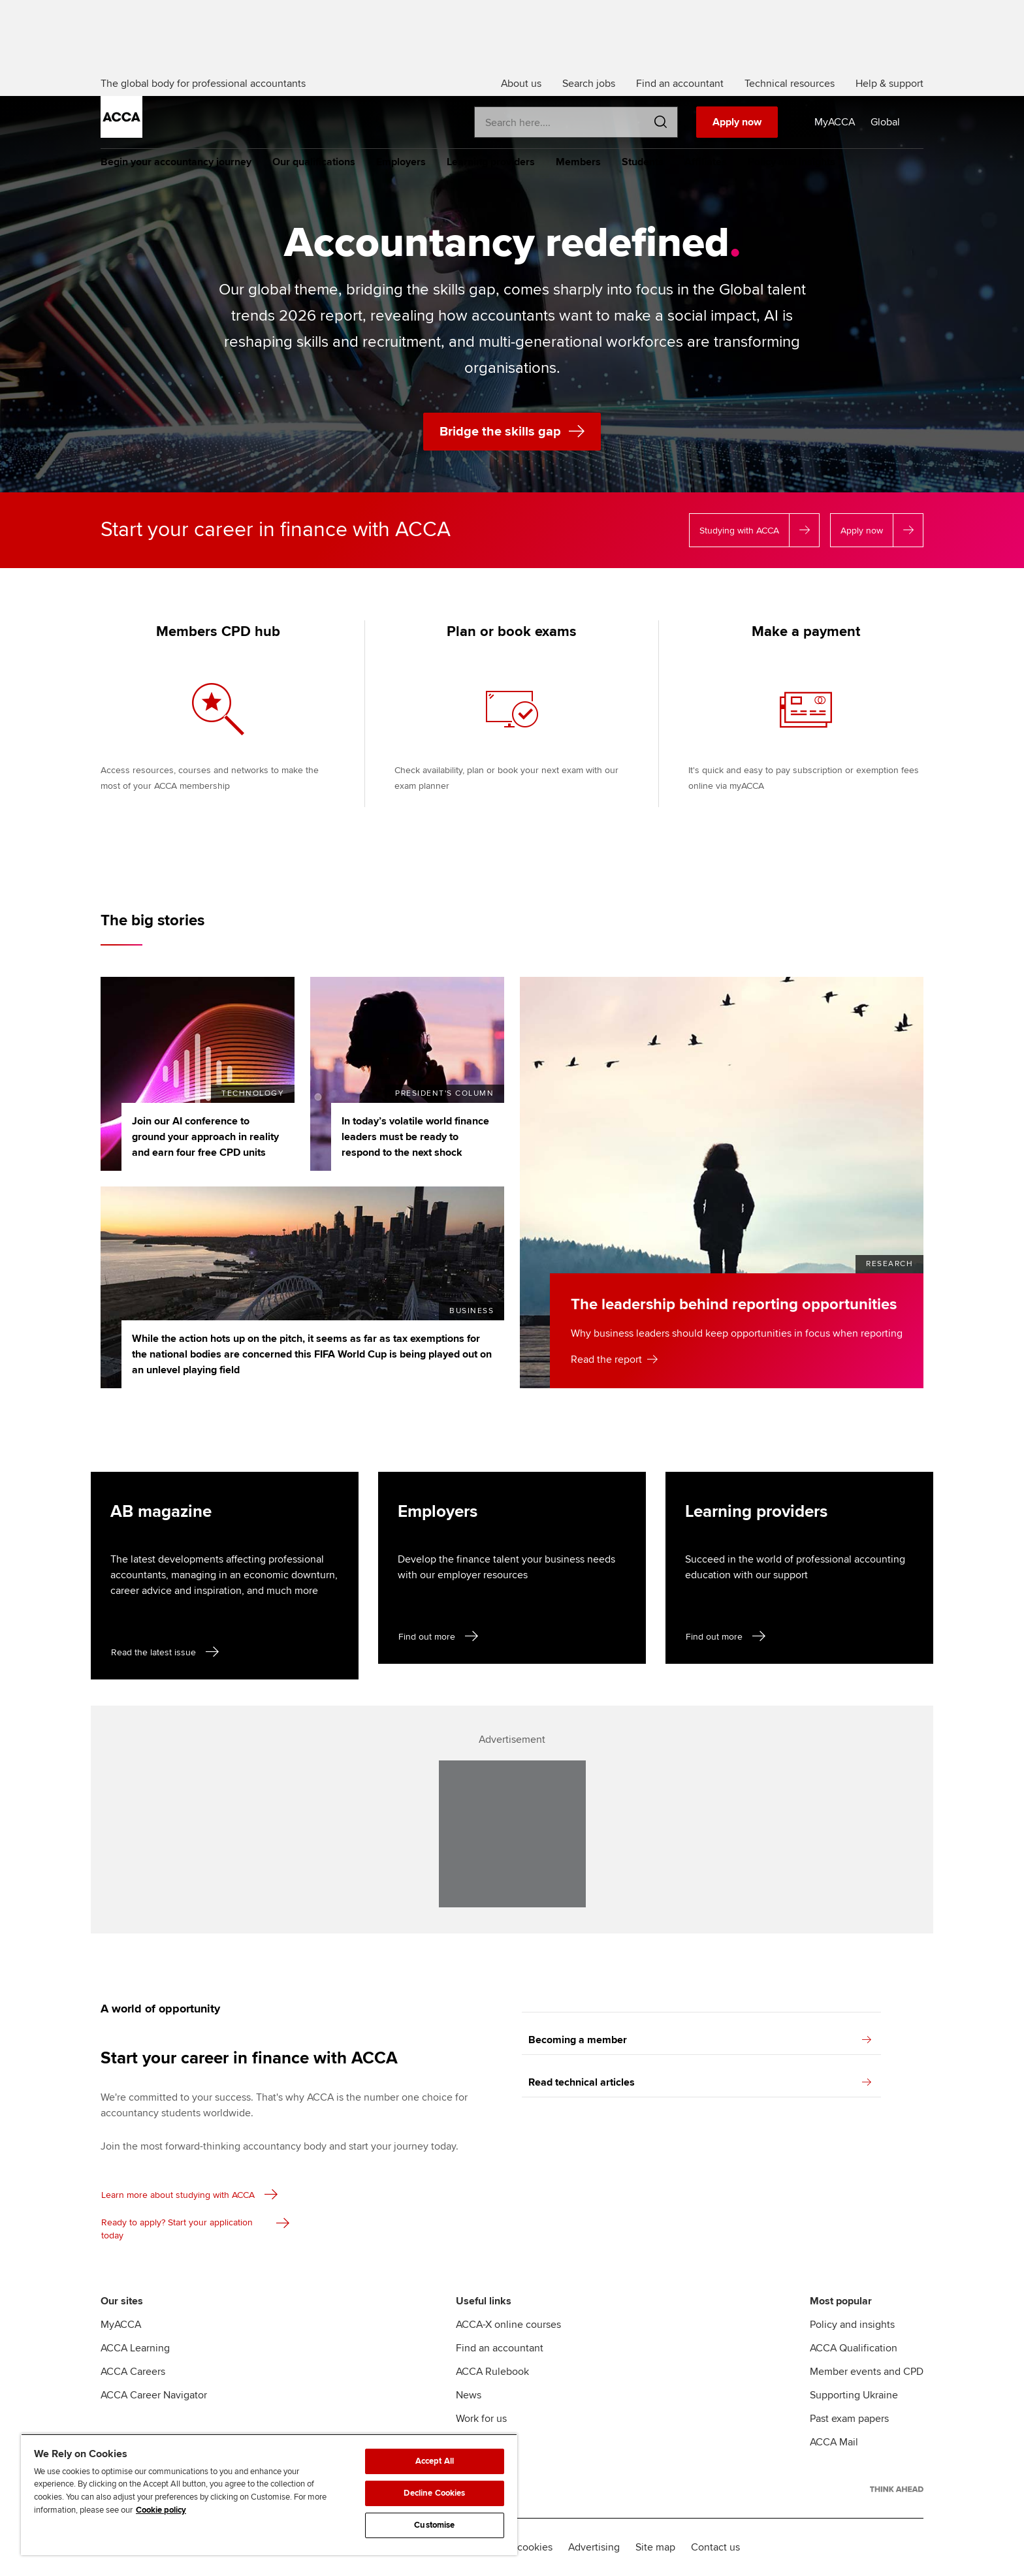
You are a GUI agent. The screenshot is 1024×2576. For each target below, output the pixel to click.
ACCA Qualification (853, 2348)
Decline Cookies (434, 2493)
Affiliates (705, 161)
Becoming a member (699, 2039)
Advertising (594, 2547)
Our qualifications (313, 161)
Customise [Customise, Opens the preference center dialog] (434, 2525)
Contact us (715, 2547)
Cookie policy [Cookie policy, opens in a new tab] (161, 2510)
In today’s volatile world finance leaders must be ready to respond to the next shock (415, 1137)
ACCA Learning (135, 2348)
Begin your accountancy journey (176, 161)
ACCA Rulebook (492, 2371)
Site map (655, 2547)
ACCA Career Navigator (154, 2395)
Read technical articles (699, 2082)
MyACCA (121, 2324)
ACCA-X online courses (508, 2324)
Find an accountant (499, 2348)
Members (578, 161)
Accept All (434, 2461)
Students (643, 161)
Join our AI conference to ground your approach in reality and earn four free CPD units (205, 1137)
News (468, 2395)
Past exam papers (849, 2418)
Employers (401, 161)
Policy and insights (791, 161)
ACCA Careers (133, 2371)
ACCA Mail (834, 2442)
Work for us (481, 2418)
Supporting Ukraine (854, 2395)
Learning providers (491, 161)
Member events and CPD (866, 2371)
